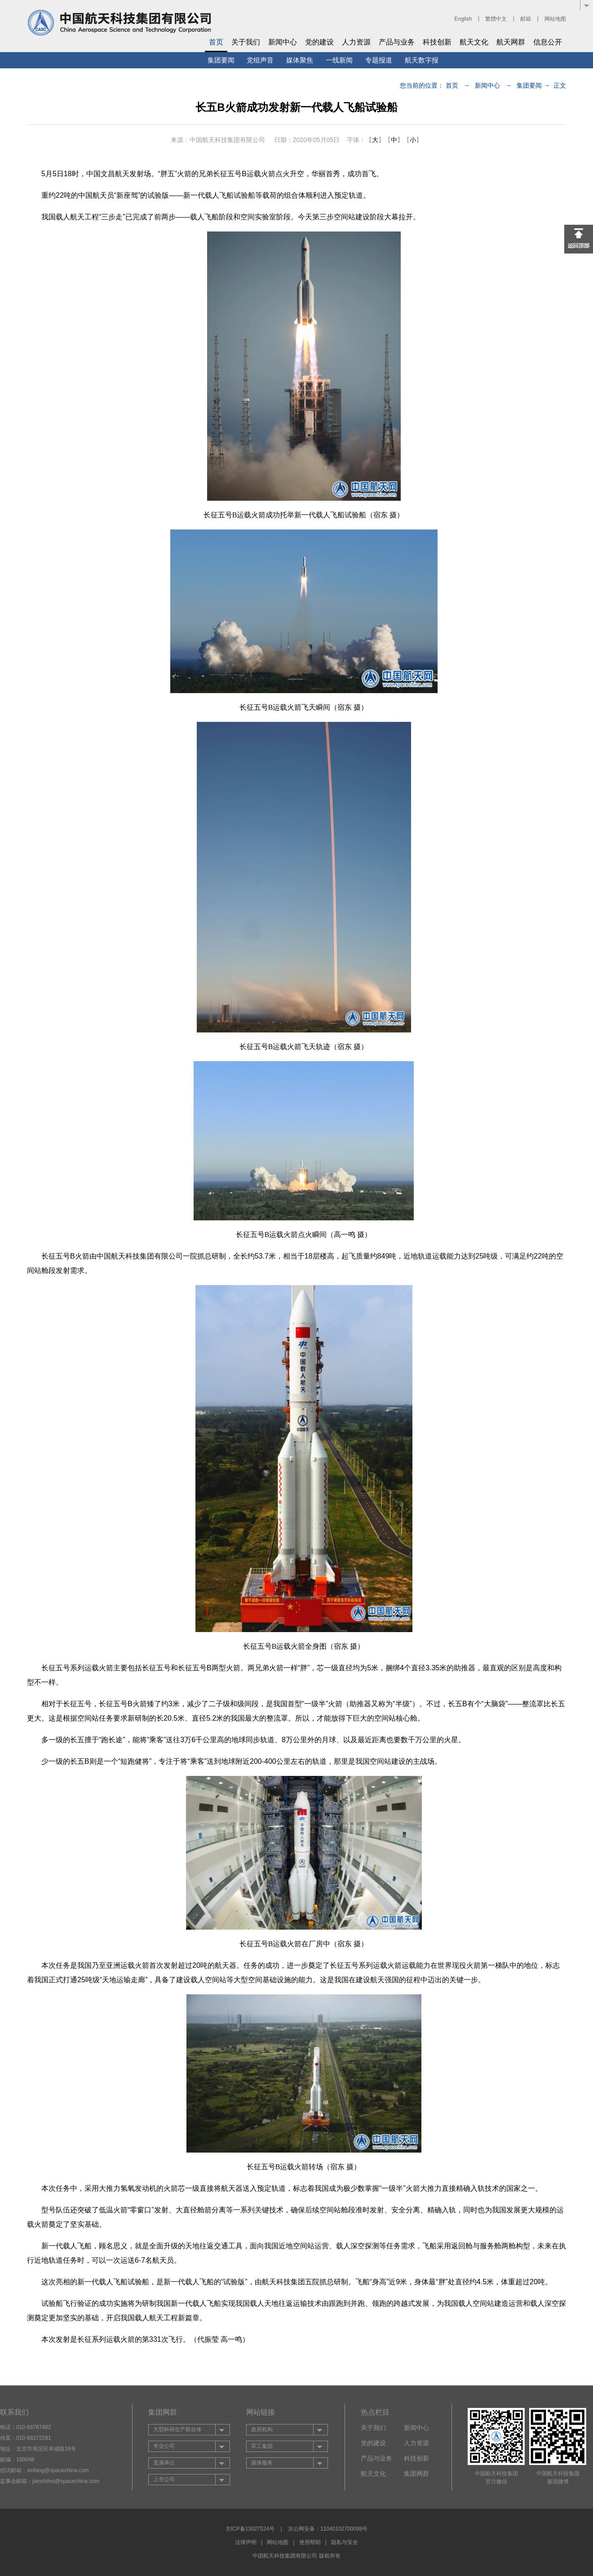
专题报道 (378, 60)
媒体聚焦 (299, 60)
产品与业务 (397, 42)
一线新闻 (339, 60)
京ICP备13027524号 (250, 2529)
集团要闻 (221, 60)
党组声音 (260, 60)
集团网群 (416, 2473)
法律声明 (246, 2542)
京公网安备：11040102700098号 (327, 2529)
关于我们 (245, 42)
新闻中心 (282, 42)
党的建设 (319, 42)
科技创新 (437, 42)
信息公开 (547, 42)
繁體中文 (496, 19)
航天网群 (510, 42)
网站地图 (555, 19)
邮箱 (525, 19)
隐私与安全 (344, 2542)
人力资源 (356, 42)
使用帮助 (310, 2542)
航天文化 (474, 42)
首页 (216, 42)
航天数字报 (421, 60)
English (463, 19)
